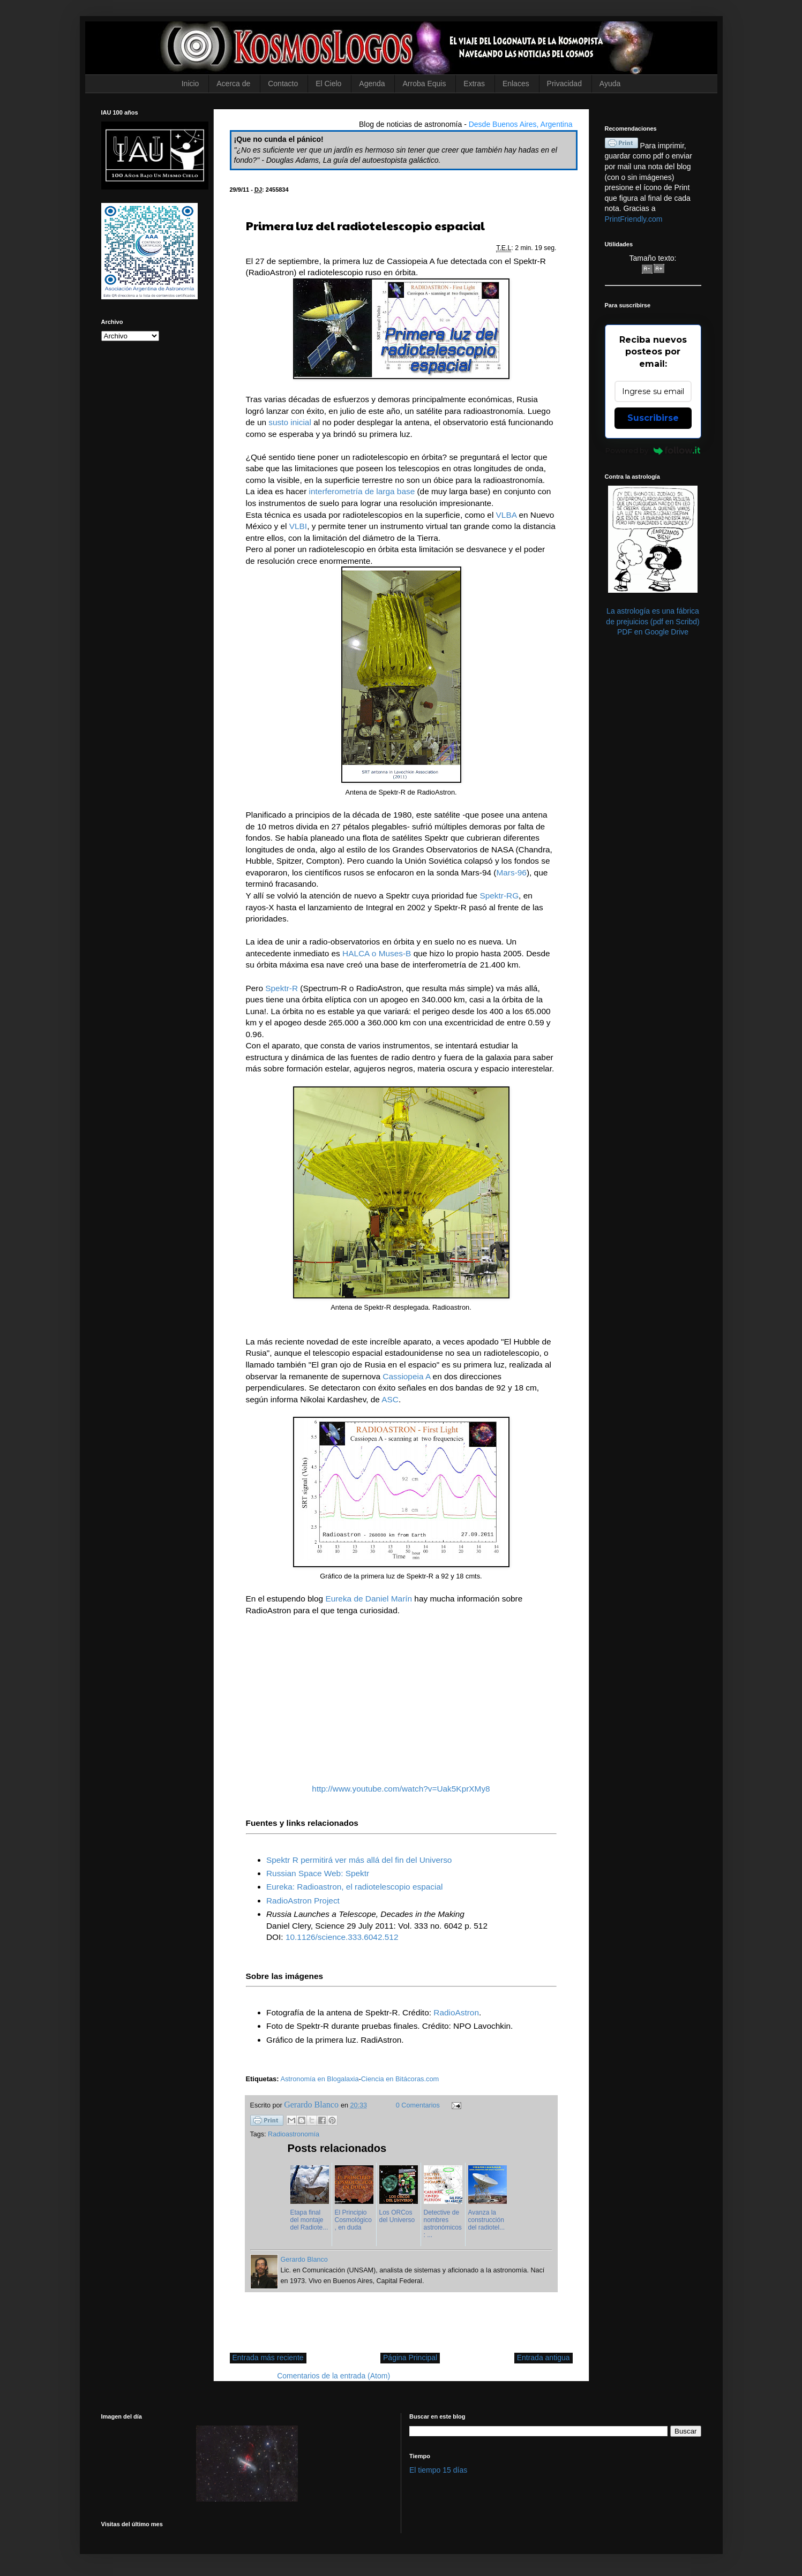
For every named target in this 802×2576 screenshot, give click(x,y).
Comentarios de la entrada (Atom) (333, 2375)
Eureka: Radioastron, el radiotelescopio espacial (354, 1886)
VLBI (298, 526)
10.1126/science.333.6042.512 (342, 1937)
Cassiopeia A (406, 1376)
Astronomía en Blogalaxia (319, 2079)
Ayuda (609, 83)
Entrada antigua (543, 2357)
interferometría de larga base (362, 491)
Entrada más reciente (268, 2357)
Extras (474, 83)
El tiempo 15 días (438, 2470)
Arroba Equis (424, 83)
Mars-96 (511, 872)
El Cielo (328, 83)
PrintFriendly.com (634, 219)
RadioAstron (456, 2012)
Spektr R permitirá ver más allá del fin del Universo (359, 1859)
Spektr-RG (499, 895)
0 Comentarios (418, 2105)
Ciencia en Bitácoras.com (400, 2079)
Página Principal (410, 2357)
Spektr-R (281, 988)
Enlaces (516, 83)
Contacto (283, 83)
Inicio (190, 83)
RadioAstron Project (303, 1900)
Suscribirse (653, 418)
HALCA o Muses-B (376, 953)
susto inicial (289, 422)
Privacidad (564, 83)
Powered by (652, 450)
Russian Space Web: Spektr (317, 1873)
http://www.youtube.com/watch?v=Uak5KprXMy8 (401, 1788)
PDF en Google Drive (652, 632)
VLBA (506, 514)
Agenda (372, 83)
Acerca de (233, 83)
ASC (390, 1399)
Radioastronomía (293, 2134)
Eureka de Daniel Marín (368, 1598)
